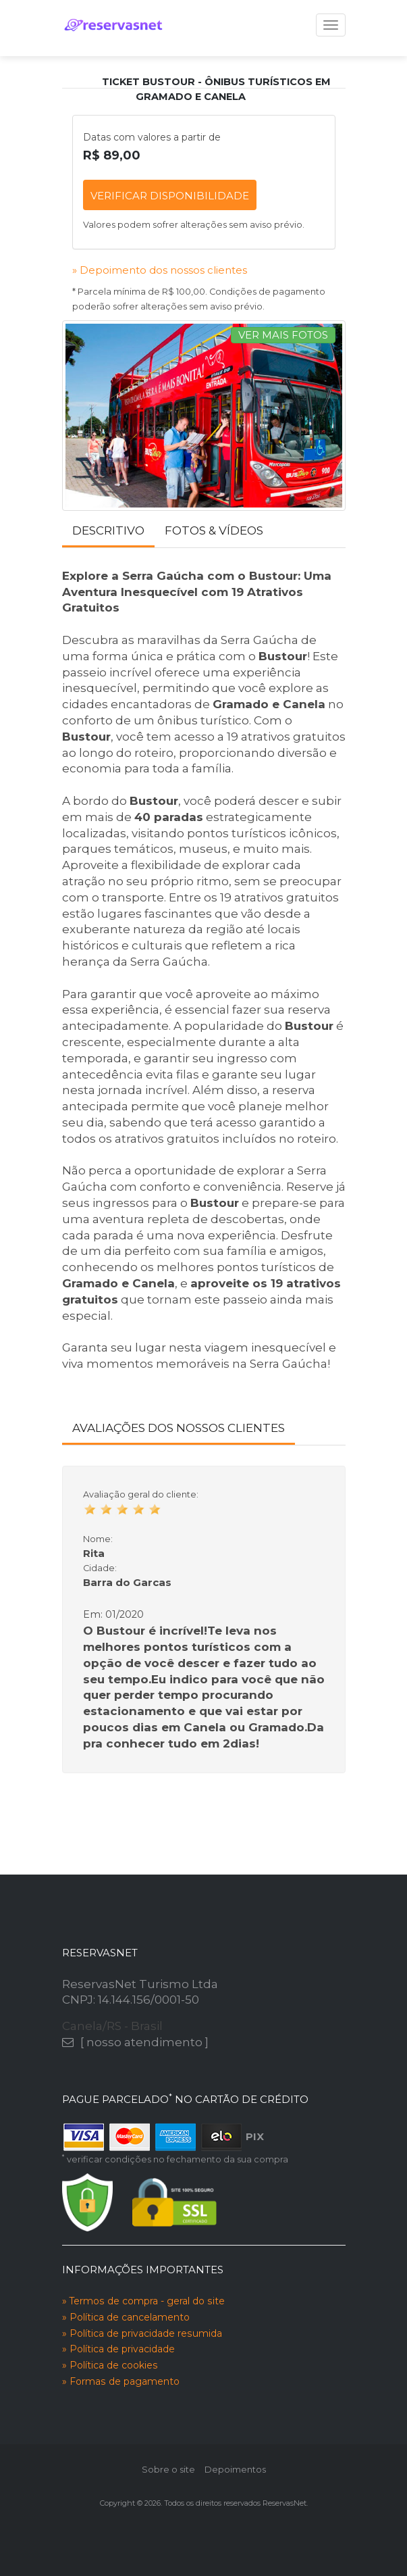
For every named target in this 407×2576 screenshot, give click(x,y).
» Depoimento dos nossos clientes (159, 270)
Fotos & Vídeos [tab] (214, 530)
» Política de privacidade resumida (142, 2333)
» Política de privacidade (118, 2349)
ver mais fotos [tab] (283, 334)
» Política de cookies (110, 2365)
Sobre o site (168, 2469)
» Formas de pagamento (121, 2381)
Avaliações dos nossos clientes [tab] (178, 1428)
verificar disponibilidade (169, 195)
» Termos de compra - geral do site (143, 2301)
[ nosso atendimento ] (144, 2042)
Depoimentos (235, 2469)
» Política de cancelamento (126, 2317)
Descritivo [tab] (108, 530)
